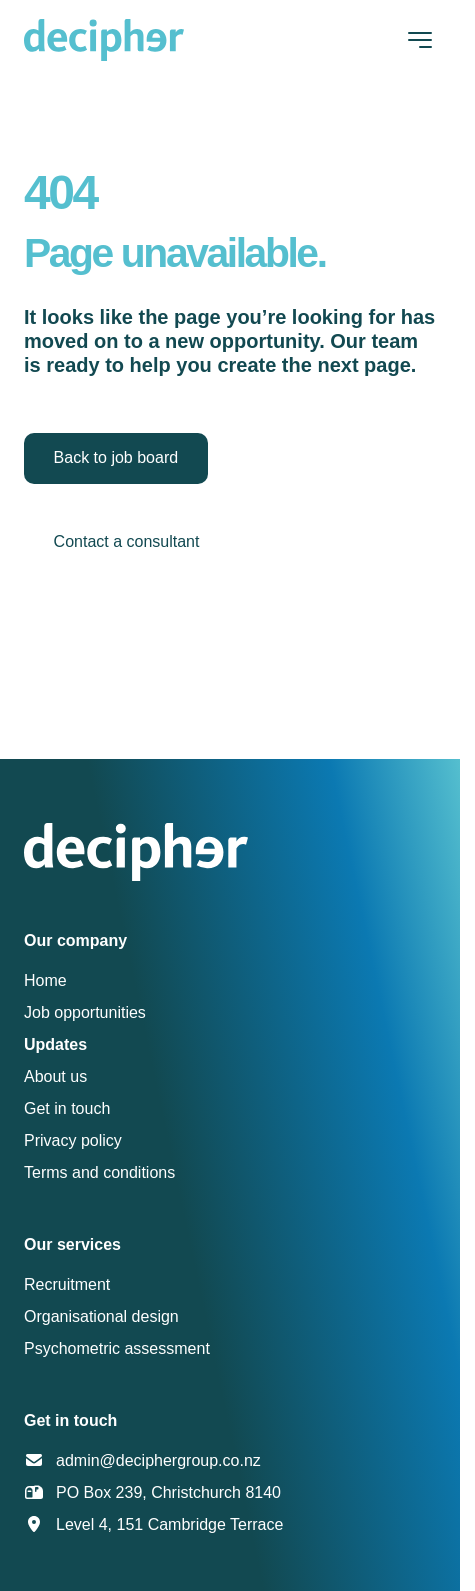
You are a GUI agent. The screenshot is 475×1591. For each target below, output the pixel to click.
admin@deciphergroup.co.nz (158, 1460)
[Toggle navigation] (420, 40)
